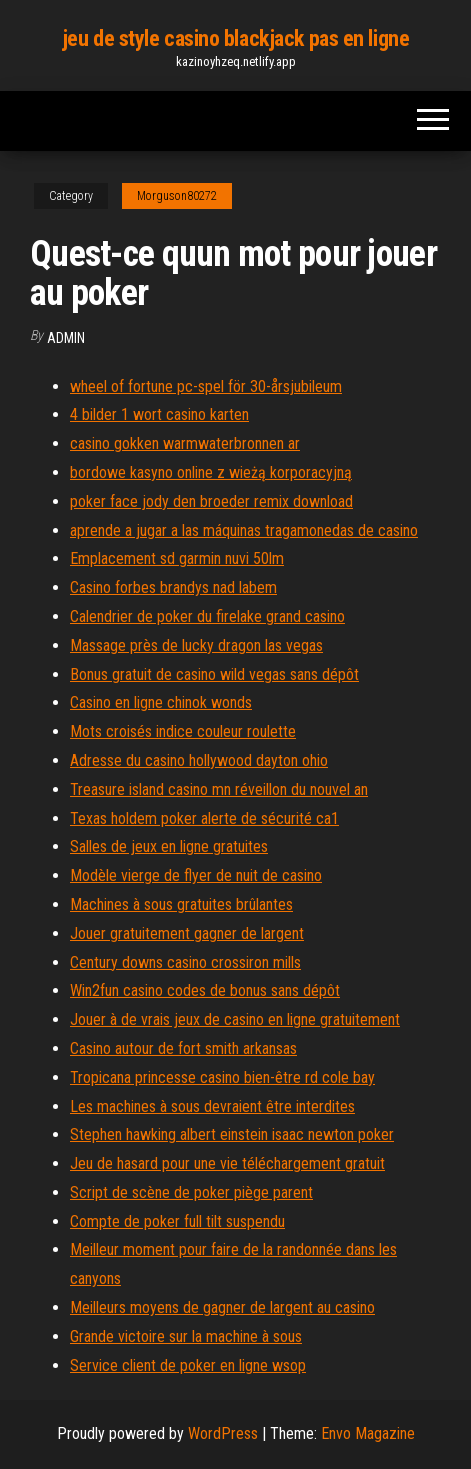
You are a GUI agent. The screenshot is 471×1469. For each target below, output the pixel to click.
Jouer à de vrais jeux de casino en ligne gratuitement (235, 1019)
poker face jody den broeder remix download (211, 501)
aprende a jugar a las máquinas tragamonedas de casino (244, 530)
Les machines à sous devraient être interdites (212, 1106)
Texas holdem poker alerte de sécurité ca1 (204, 818)
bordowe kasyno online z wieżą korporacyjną (211, 472)
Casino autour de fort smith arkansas (183, 1048)
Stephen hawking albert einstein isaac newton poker (232, 1134)
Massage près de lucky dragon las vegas (196, 645)
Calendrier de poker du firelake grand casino (207, 616)
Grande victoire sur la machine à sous (186, 1336)
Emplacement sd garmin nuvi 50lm (177, 558)
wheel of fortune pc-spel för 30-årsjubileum (206, 386)
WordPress (223, 1433)
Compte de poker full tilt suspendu (177, 1221)
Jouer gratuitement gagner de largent (187, 933)
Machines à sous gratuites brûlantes (181, 904)
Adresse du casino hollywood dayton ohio (199, 760)
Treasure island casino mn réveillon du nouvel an (219, 789)
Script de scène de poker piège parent (191, 1192)
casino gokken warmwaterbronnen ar (185, 443)
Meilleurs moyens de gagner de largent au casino (222, 1307)
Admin (66, 338)
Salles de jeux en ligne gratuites (169, 846)
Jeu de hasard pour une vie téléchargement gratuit (227, 1163)
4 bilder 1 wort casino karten (159, 414)
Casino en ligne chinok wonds (161, 702)
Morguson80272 (177, 196)
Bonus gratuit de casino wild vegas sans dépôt (214, 674)
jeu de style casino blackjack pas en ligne (236, 38)
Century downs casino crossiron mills (185, 962)
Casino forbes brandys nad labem (173, 587)
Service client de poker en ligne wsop (188, 1365)
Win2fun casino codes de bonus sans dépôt (205, 990)
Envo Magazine (368, 1433)
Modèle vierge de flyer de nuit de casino (196, 875)
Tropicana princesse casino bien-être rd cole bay (222, 1077)
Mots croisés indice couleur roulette (183, 731)
